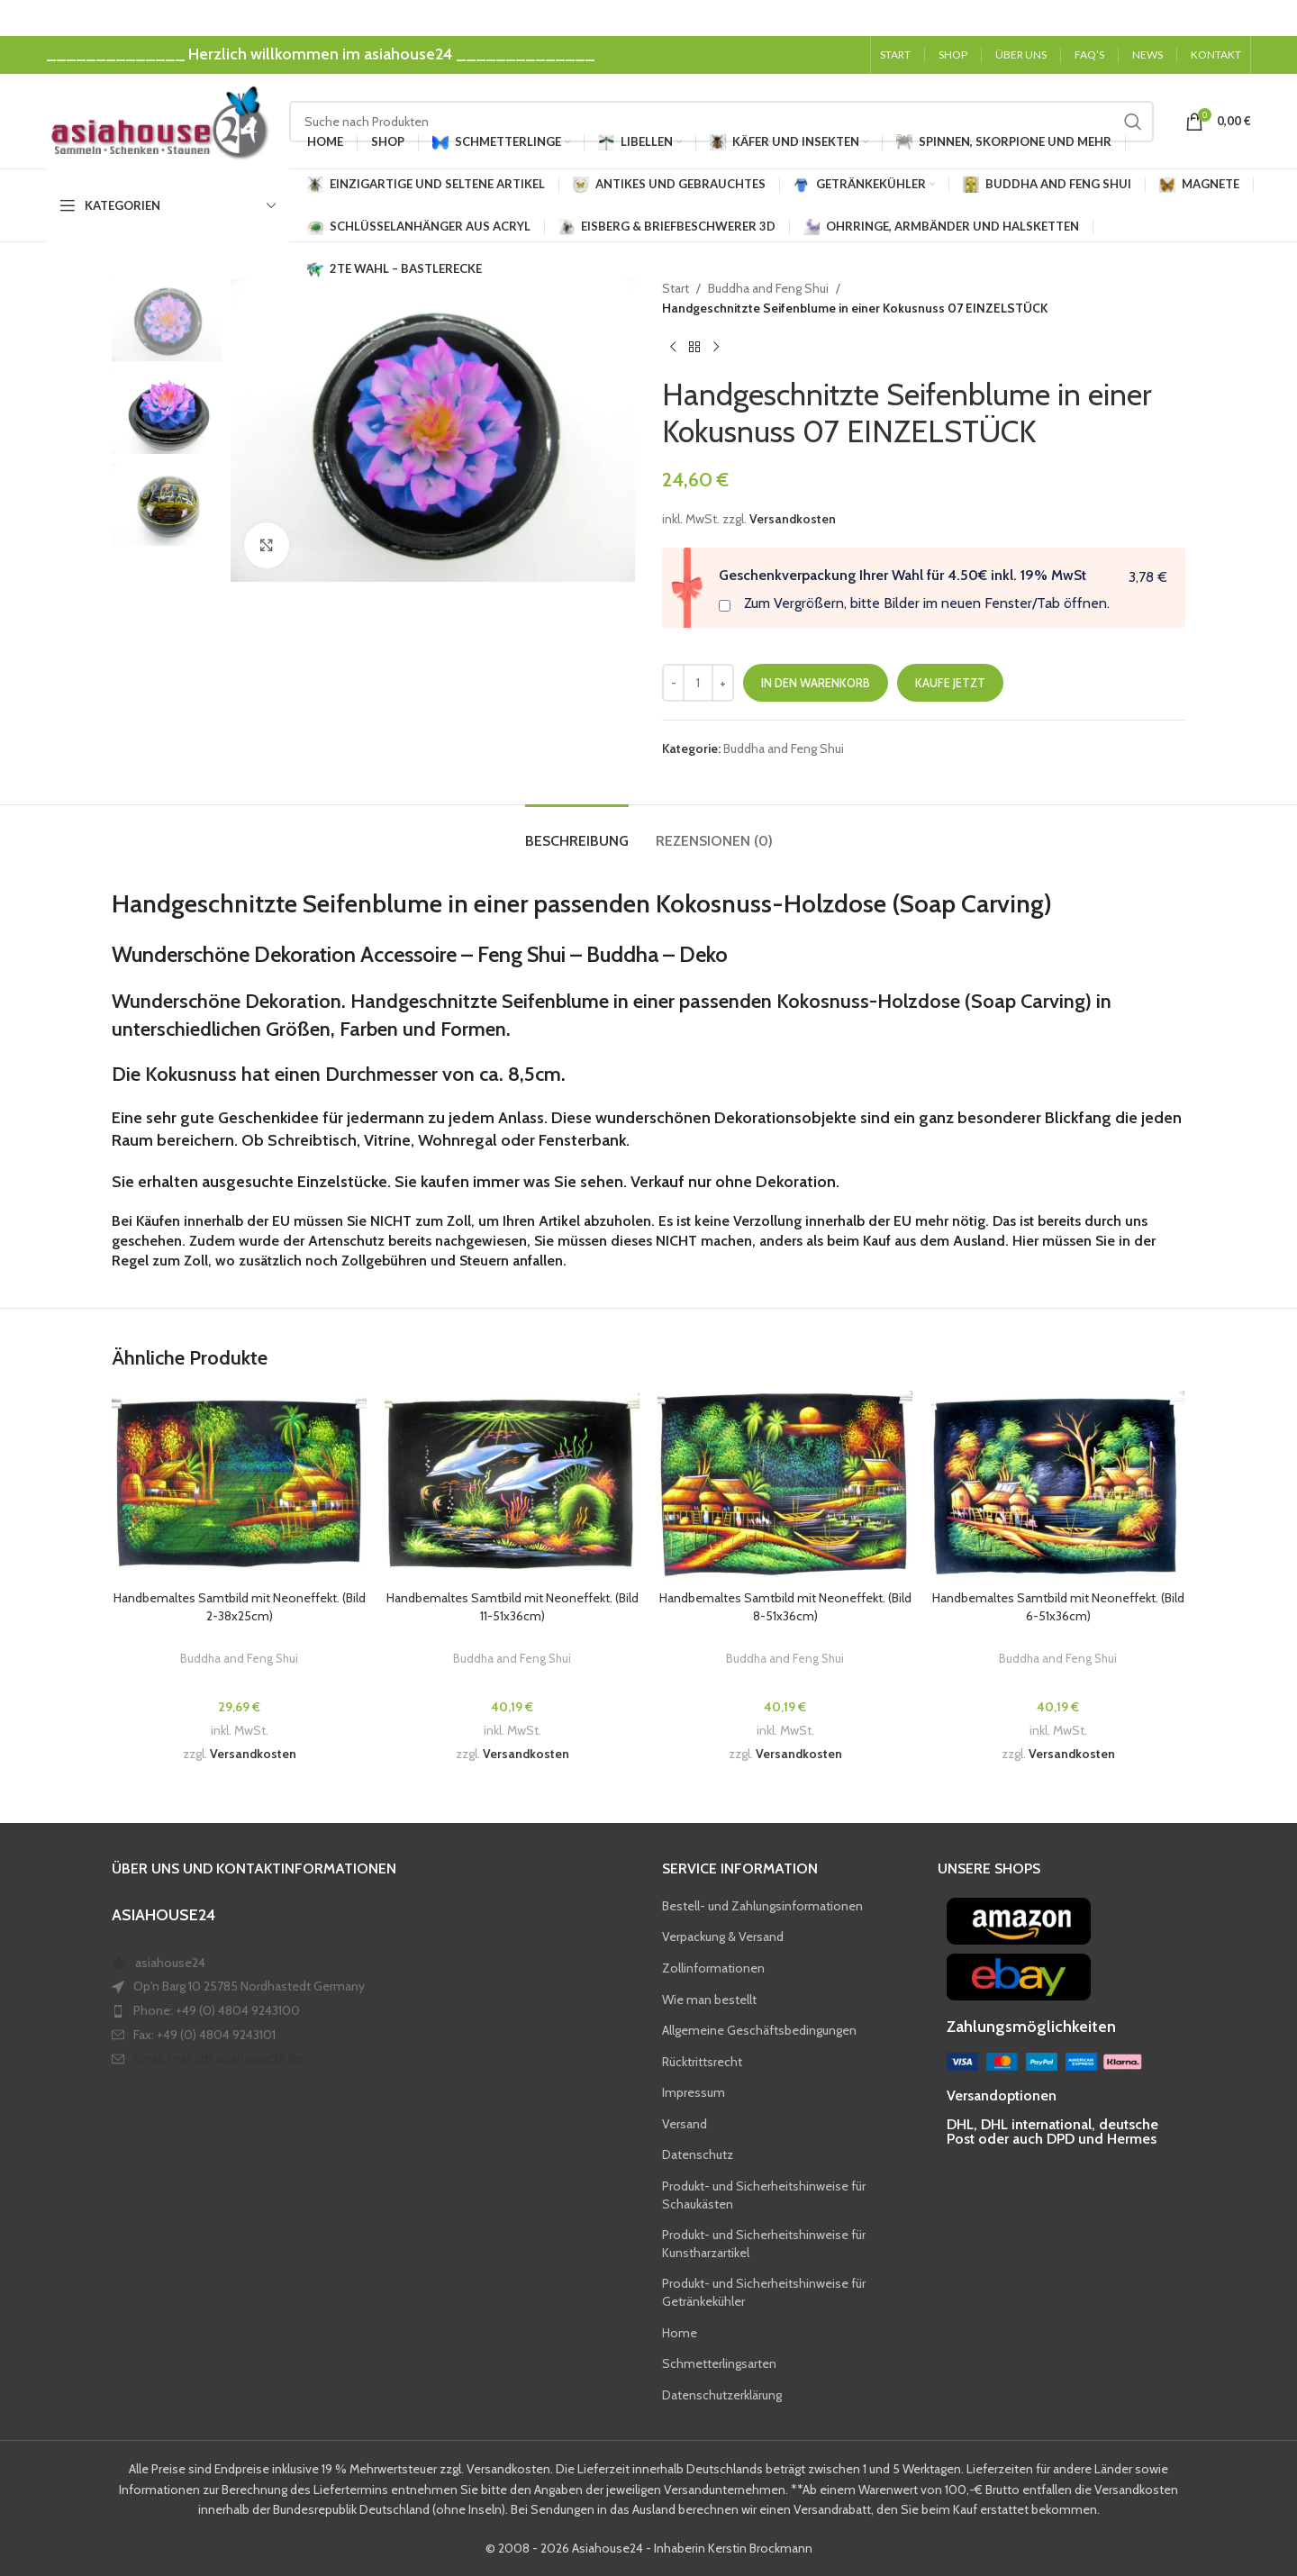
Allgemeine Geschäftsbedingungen (759, 2030)
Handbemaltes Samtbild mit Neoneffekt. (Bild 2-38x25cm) (239, 1607)
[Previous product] (673, 347)
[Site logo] (158, 120)
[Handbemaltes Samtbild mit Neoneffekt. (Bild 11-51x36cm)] (512, 1487)
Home (679, 2333)
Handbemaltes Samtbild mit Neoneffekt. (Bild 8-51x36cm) (785, 1607)
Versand (684, 2124)
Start (675, 288)
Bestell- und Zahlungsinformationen (762, 1906)
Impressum (693, 2092)
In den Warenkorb (815, 683)
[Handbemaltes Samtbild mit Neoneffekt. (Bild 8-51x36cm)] (785, 1487)
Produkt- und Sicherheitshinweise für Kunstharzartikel (764, 2244)
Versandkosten (792, 519)
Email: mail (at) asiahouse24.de (218, 2058)
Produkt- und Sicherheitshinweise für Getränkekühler (764, 2292)
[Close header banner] (1274, 18)
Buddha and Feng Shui (768, 288)
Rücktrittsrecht (702, 2062)
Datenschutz (697, 2154)
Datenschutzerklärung (722, 2395)
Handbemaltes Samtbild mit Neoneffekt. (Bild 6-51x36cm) (1058, 1607)
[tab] (577, 831)
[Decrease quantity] (673, 683)
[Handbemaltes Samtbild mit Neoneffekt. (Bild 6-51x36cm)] (1057, 1487)
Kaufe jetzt (950, 683)
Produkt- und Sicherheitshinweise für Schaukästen (764, 2195)
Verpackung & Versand (723, 1936)
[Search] (721, 121)
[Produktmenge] (698, 683)
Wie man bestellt (709, 1999)
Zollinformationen (713, 1968)
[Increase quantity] (723, 683)
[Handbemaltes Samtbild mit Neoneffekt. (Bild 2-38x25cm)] (239, 1487)
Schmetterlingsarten (719, 2363)
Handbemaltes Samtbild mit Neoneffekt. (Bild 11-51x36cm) (512, 1607)
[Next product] (716, 347)
